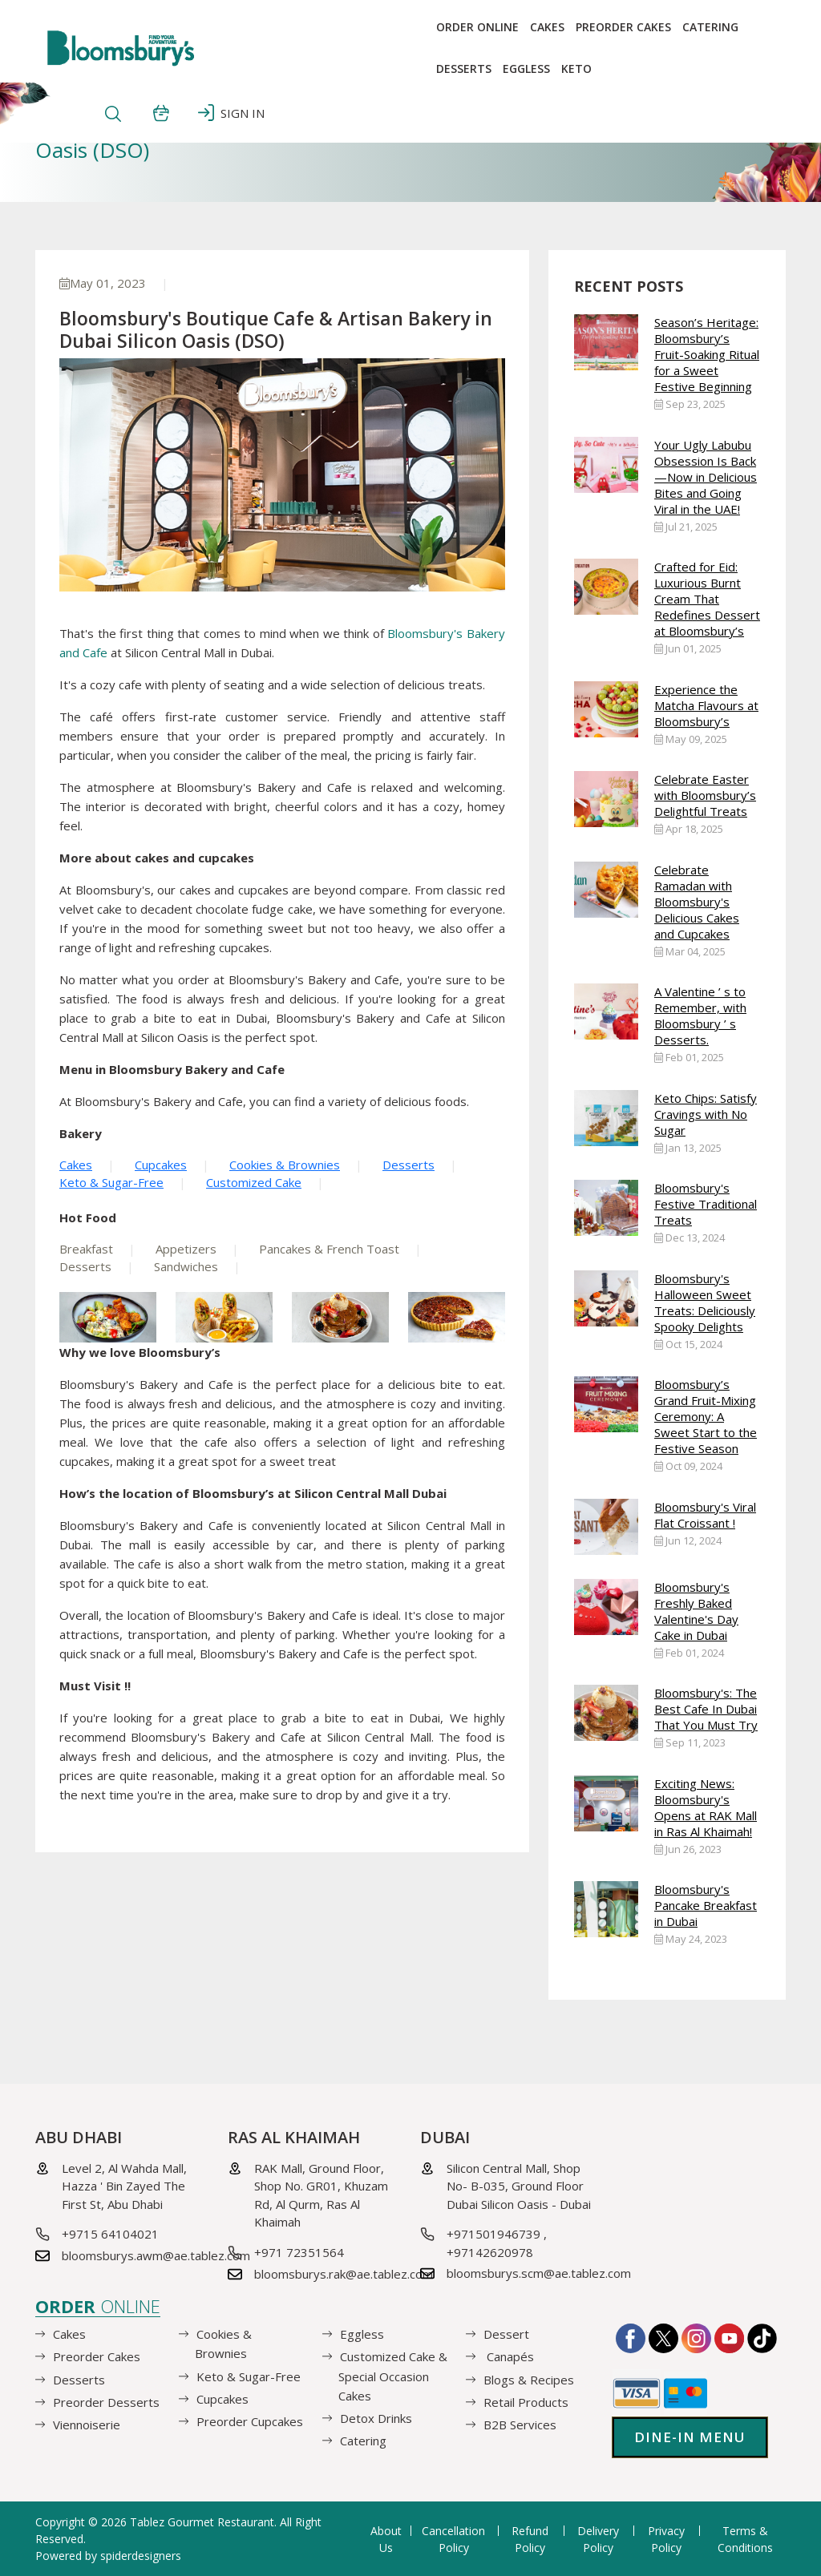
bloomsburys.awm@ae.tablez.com (156, 2255)
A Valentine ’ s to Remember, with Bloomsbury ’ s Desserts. (700, 1015)
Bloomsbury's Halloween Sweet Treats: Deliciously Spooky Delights (704, 1302)
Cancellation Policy (453, 2539)
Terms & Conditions (745, 2539)
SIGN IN (231, 112)
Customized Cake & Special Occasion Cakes (392, 2375)
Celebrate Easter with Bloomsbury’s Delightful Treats (705, 795)
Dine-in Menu (690, 2437)
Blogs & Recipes (528, 2379)
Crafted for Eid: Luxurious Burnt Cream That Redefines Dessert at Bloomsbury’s (707, 599)
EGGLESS (526, 68)
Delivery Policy (598, 2539)
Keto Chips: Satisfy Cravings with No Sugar (705, 1114)
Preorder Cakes (623, 26)
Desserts (463, 68)
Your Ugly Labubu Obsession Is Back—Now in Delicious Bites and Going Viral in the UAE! (705, 477)
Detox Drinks (376, 2418)
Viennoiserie (86, 2425)
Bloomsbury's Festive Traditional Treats (705, 1204)
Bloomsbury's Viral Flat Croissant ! (705, 1515)
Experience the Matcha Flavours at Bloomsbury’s (706, 705)
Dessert (506, 2334)
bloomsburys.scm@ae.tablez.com (539, 2273)
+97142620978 (490, 2252)
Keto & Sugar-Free (111, 1182)
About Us (386, 2539)
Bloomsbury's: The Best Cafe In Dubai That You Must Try (706, 1709)
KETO (576, 68)
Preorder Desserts (106, 2401)
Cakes (547, 26)
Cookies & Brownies (284, 1165)
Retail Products (525, 2401)
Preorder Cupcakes (249, 2421)
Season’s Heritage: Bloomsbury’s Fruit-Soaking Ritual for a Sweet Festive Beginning (706, 354)
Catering (710, 26)
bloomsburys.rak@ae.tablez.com (343, 2274)
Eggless (362, 2334)
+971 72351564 (299, 2252)
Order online (477, 26)
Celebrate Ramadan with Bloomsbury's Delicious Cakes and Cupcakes (696, 902)
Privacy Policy (666, 2539)
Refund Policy (530, 2539)
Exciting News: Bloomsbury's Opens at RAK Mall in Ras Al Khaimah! (705, 1807)
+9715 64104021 (110, 2234)
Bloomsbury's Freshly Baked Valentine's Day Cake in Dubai (696, 1611)
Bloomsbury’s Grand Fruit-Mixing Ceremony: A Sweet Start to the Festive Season (705, 1416)
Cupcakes (161, 1165)
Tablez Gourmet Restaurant (202, 2522)
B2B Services (519, 2425)
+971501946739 (493, 2234)
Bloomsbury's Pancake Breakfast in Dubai (705, 1905)
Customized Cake (253, 1182)
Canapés (508, 2356)
